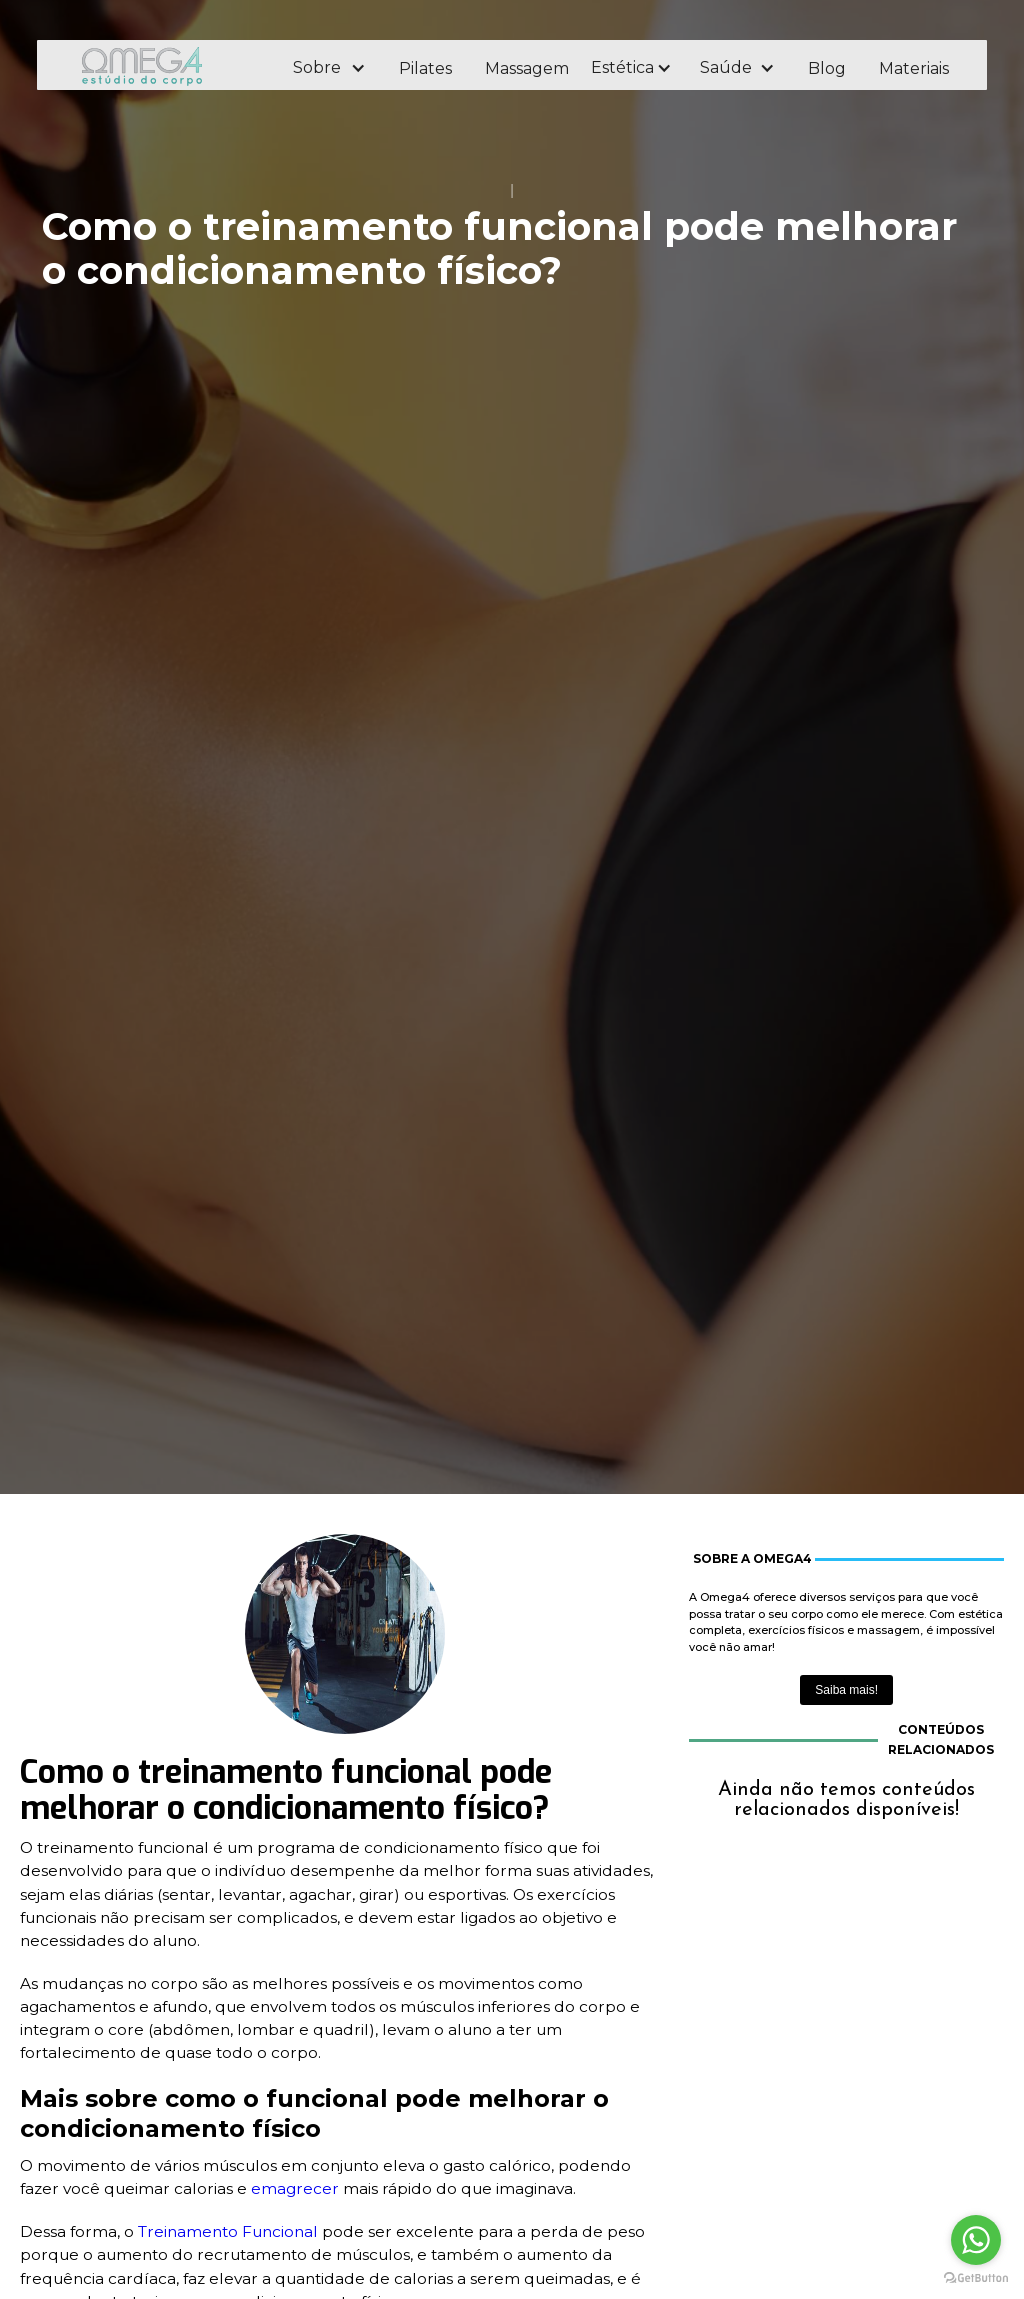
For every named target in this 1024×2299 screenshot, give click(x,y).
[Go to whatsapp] (976, 2240)
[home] (169, 65)
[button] (328, 68)
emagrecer (297, 2188)
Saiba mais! (846, 1690)
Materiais (914, 68)
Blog (827, 68)
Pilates (425, 68)
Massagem (527, 68)
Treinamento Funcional (228, 2231)
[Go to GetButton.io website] (976, 2278)
